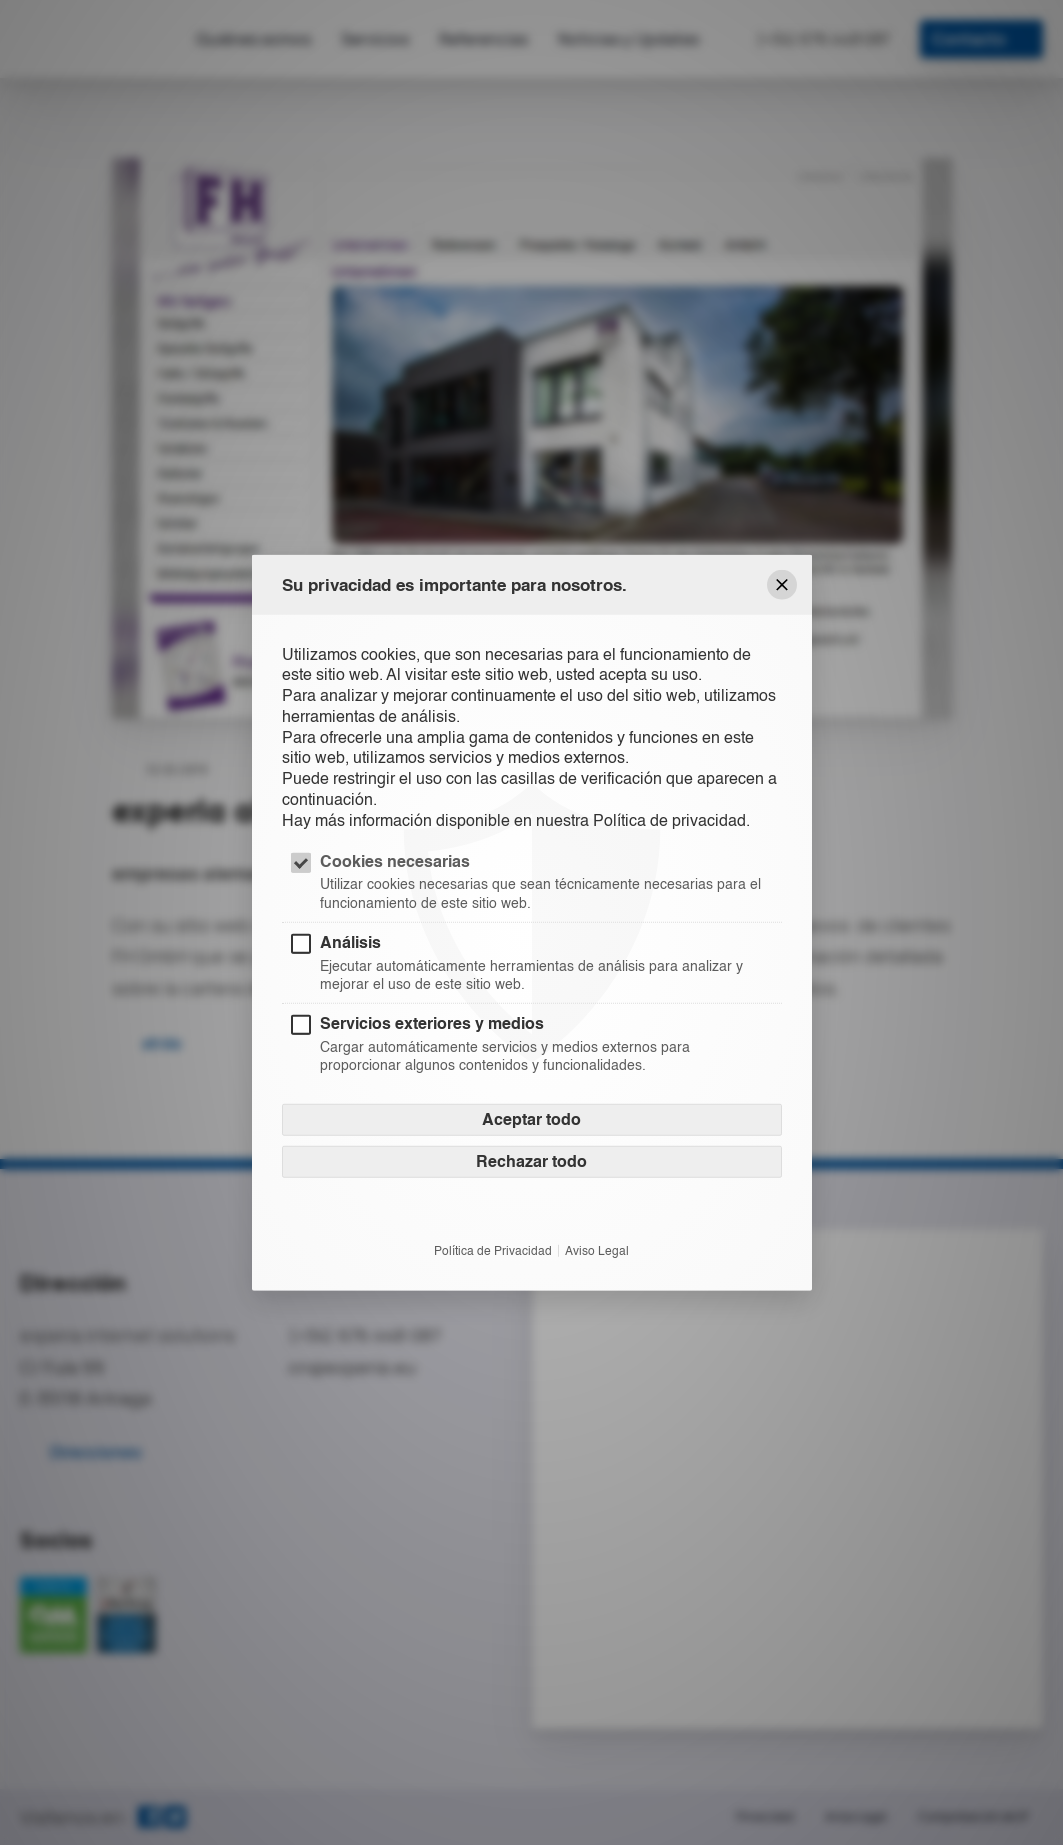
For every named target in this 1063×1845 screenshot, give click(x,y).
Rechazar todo (531, 1161)
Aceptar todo (531, 1119)
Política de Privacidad (493, 1251)
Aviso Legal (597, 1251)
